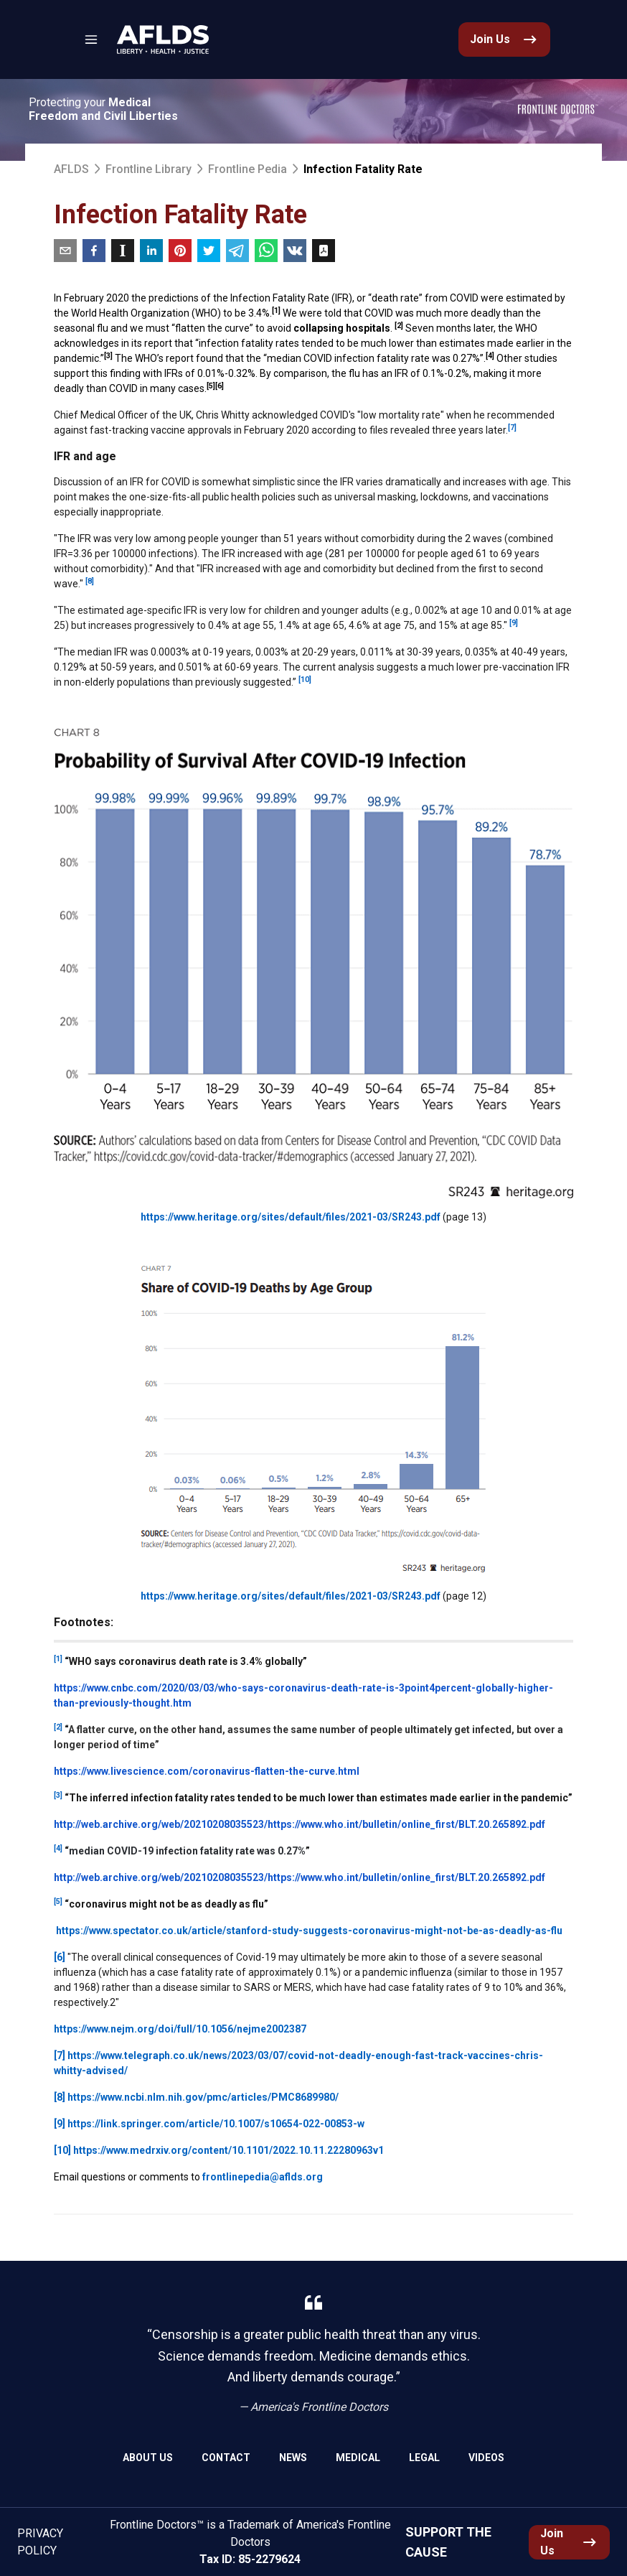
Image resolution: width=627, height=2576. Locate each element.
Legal (424, 2457)
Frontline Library (148, 169)
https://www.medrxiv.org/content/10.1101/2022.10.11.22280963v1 (228, 2150)
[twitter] (208, 250)
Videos (486, 2457)
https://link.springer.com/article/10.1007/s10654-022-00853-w (215, 2123)
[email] (65, 250)
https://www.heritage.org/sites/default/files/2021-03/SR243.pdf (290, 1217)
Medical (358, 2457)
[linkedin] (151, 250)
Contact (226, 2457)
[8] (59, 2097)
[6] (59, 1957)
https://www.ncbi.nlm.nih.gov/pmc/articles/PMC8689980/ (203, 2097)
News (293, 2457)
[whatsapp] (266, 250)
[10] (62, 2150)
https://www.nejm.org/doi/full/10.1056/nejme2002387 (180, 2029)
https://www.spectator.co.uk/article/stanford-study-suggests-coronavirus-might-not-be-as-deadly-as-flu (309, 1930)
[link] (163, 39)
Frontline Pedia (247, 169)
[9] (59, 2123)
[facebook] (93, 250)
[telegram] (237, 250)
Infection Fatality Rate (363, 169)
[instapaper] (122, 250)
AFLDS (71, 169)
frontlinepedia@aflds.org (262, 2177)
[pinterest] (180, 250)
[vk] (294, 250)
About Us (148, 2457)
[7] (59, 2055)
